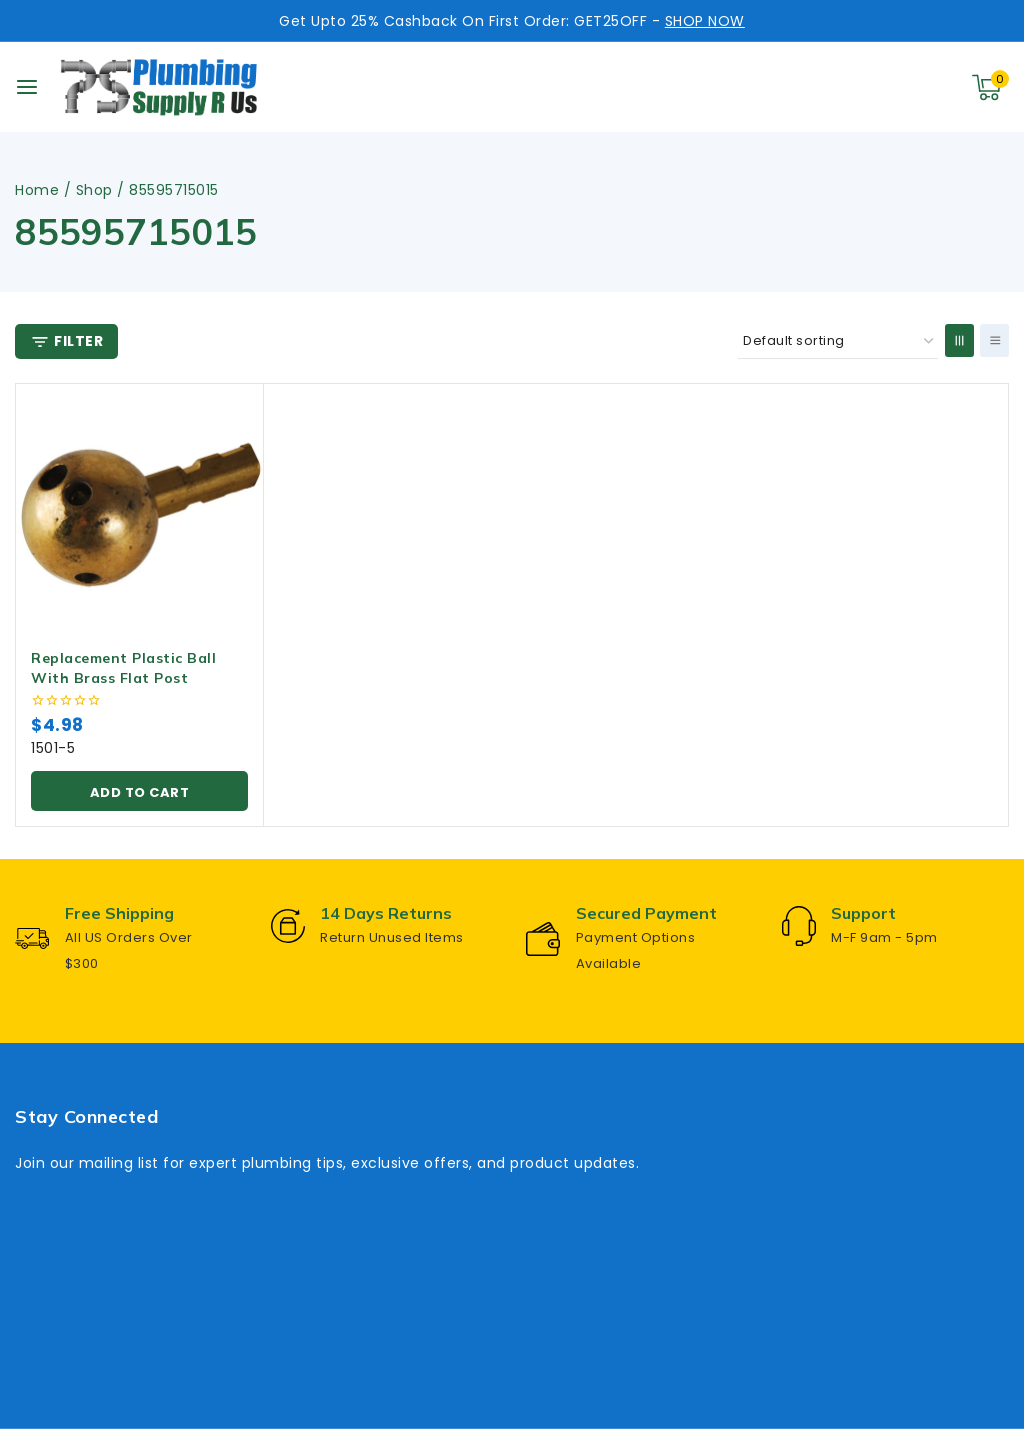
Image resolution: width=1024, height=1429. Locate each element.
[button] (139, 791)
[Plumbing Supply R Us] (159, 87)
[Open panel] (66, 341)
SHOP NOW (705, 21)
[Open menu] (27, 87)
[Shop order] (838, 341)
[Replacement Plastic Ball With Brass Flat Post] (139, 507)
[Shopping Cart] (990, 87)
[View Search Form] (893, 87)
